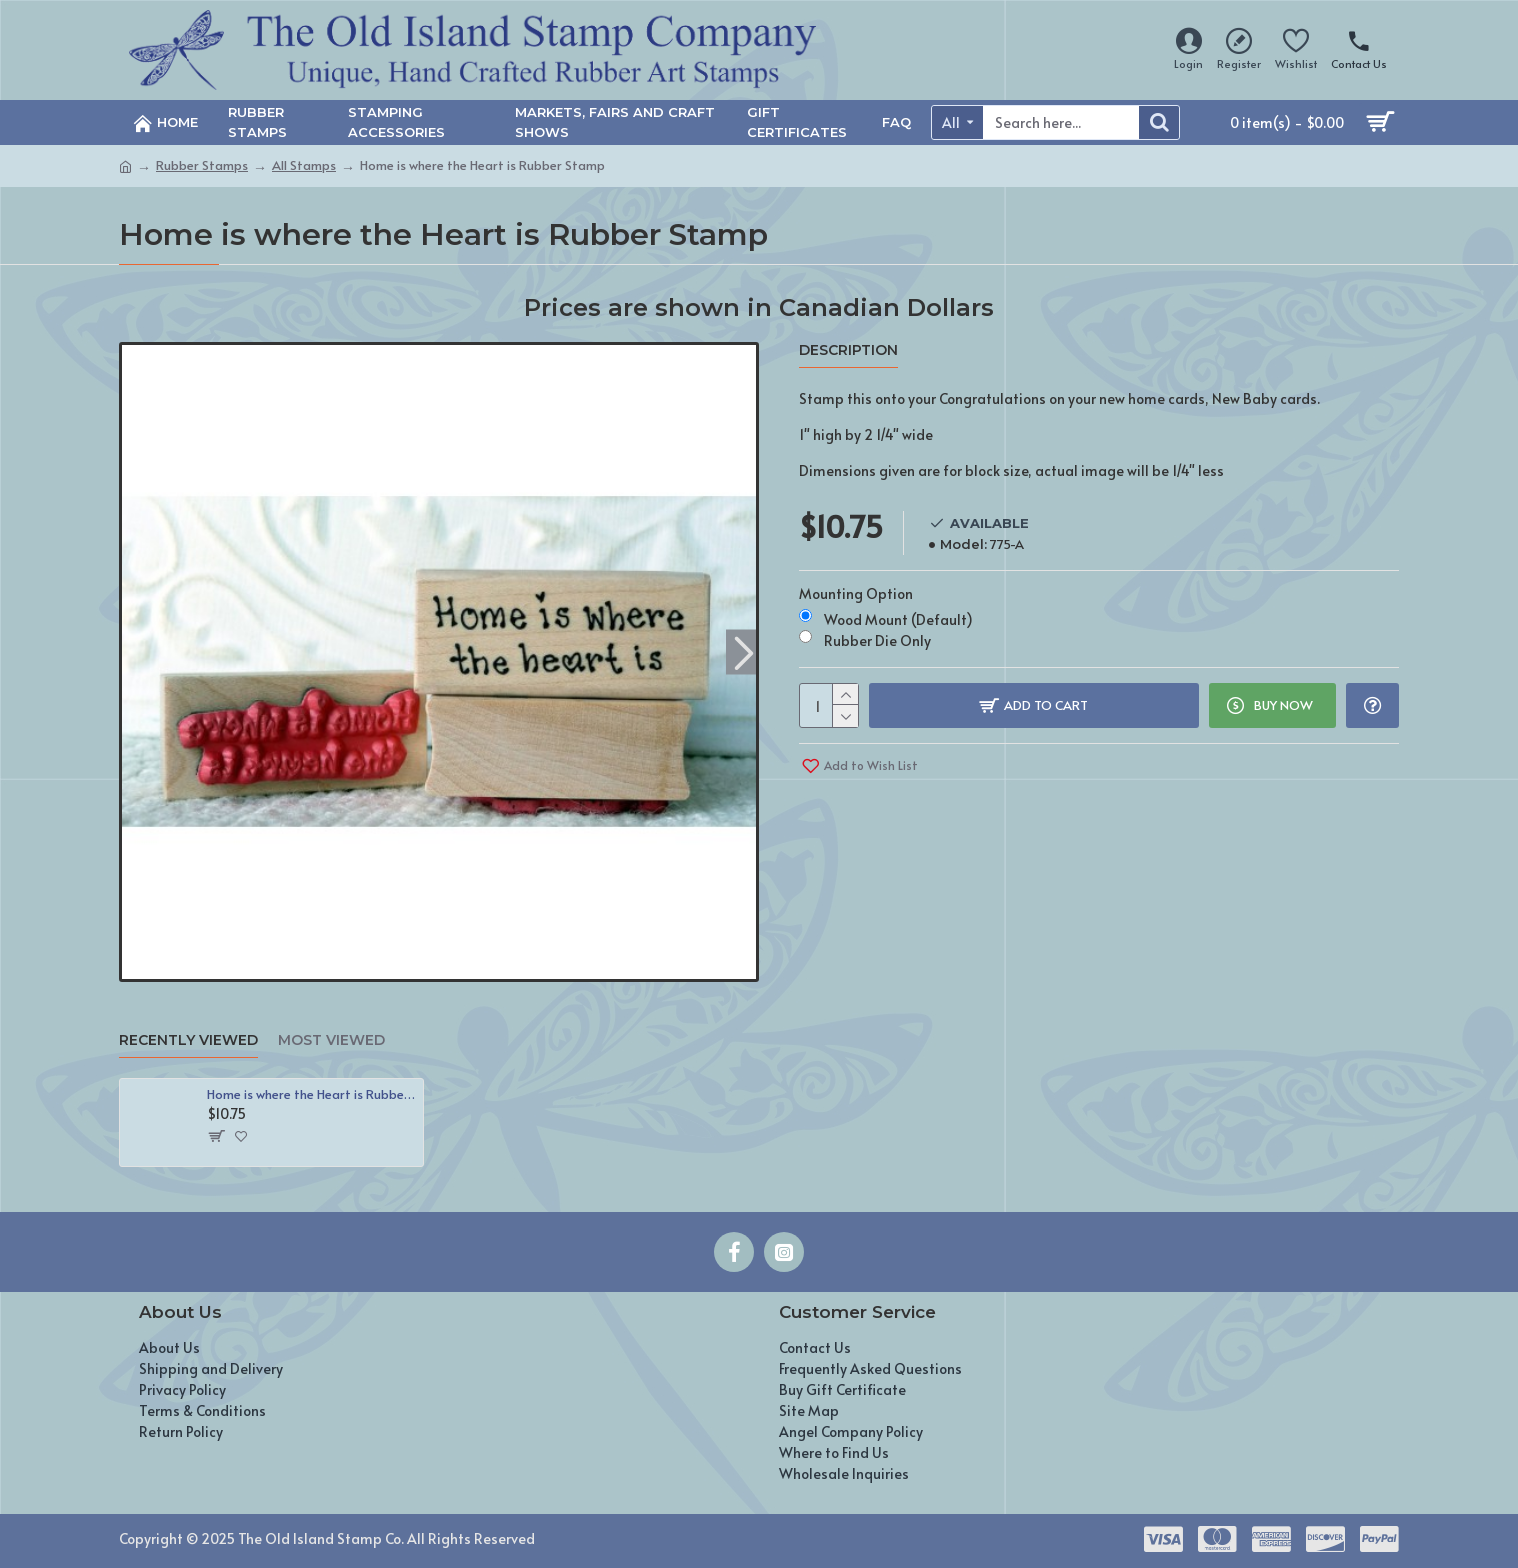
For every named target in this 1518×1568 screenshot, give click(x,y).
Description (848, 350)
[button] (743, 651)
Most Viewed (331, 1040)
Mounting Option (856, 593)
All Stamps (304, 165)
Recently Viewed (188, 1040)
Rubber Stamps (202, 165)
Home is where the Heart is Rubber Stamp (311, 1094)
